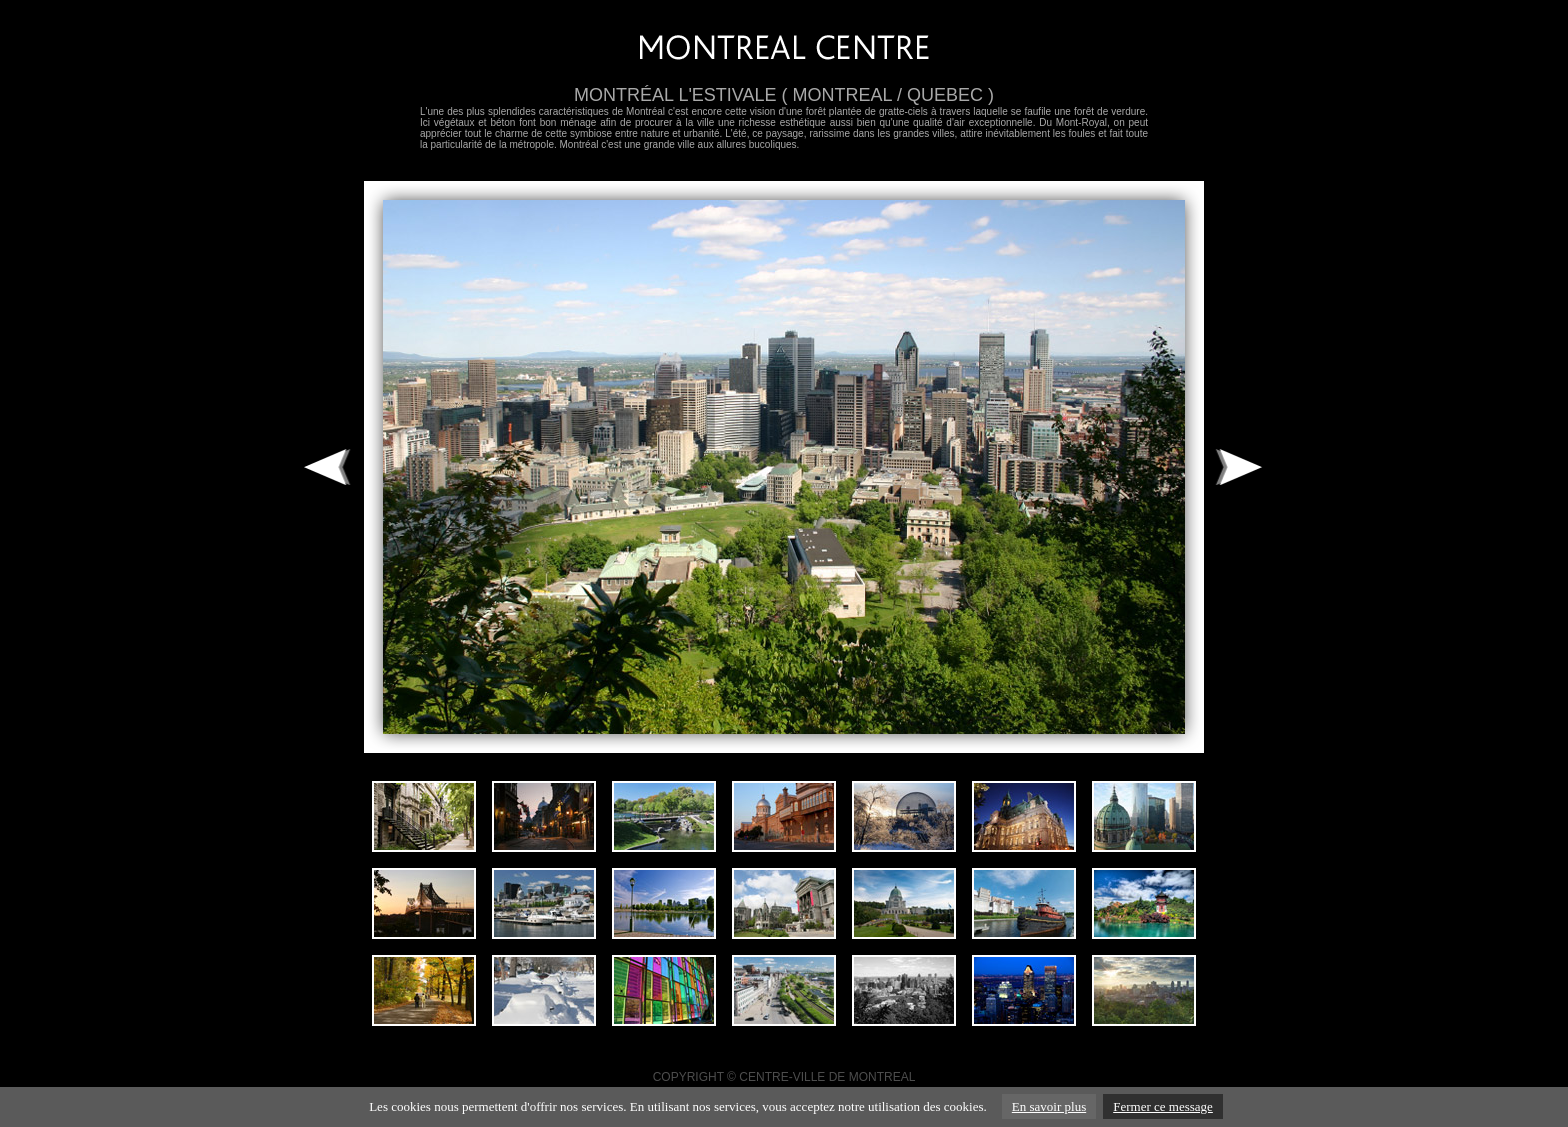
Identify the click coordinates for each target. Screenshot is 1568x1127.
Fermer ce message (1163, 1106)
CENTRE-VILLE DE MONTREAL (827, 1077)
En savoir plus (1049, 1106)
